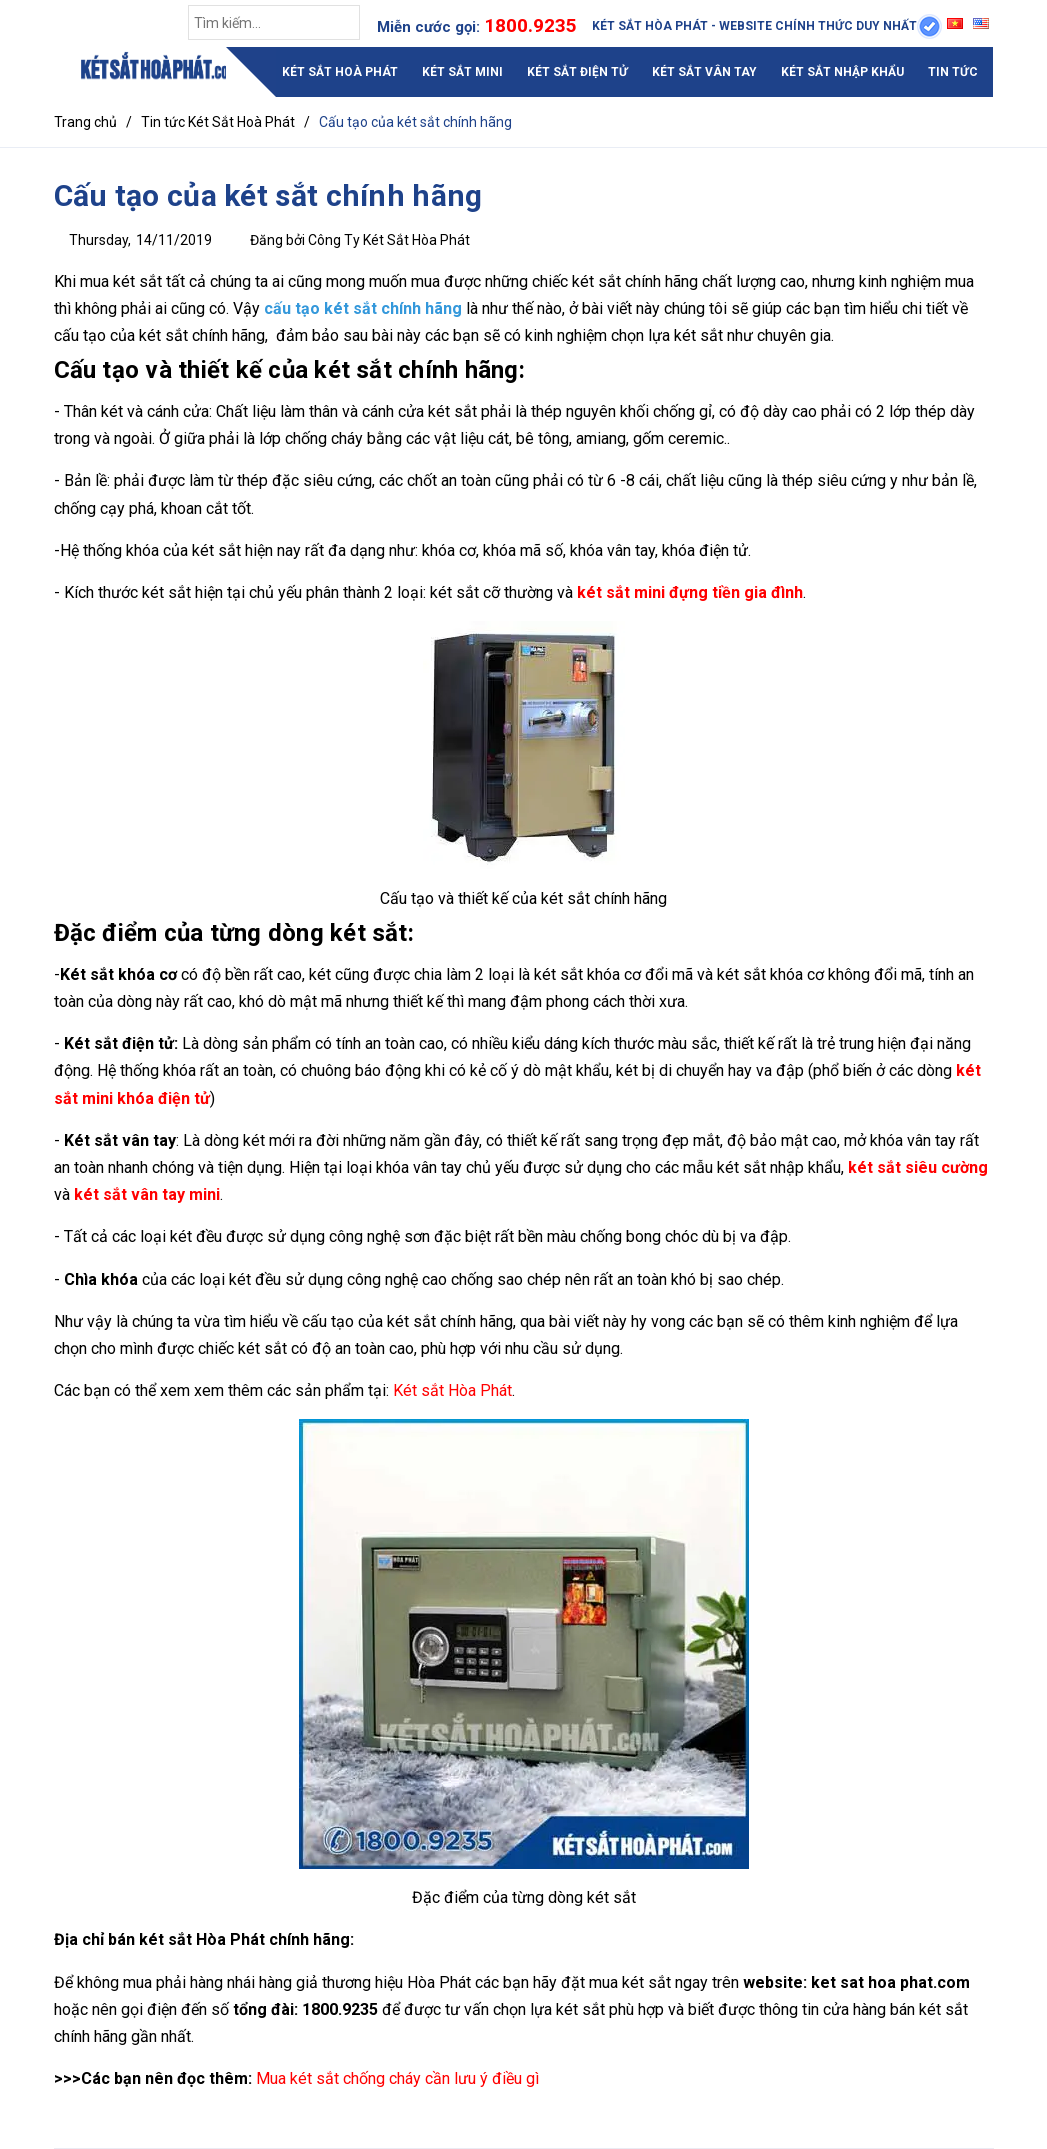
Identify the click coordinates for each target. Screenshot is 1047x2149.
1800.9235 (530, 25)
